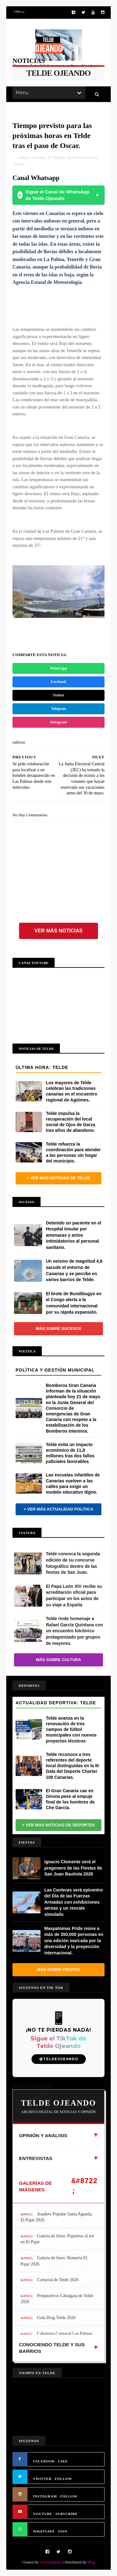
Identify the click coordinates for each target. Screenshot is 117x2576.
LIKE (63, 2461)
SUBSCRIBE (66, 2514)
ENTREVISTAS (35, 2158)
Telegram (58, 708)
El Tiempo (56, 157)
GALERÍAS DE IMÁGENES (35, 2186)
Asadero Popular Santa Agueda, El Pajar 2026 (57, 2217)
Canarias (38, 157)
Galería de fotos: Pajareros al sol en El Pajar (57, 2239)
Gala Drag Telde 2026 (56, 2317)
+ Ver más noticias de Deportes (58, 1825)
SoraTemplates (51, 2562)
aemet (23, 157)
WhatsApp (58, 668)
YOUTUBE (42, 2514)
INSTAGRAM (45, 2496)
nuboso (19, 164)
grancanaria (76, 157)
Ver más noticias (59, 930)
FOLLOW (63, 2479)
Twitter (59, 695)
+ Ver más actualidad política (58, 1509)
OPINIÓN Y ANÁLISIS (43, 2135)
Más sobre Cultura (58, 1659)
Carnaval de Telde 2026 (58, 2279)
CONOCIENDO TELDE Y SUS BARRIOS (52, 2348)
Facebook (58, 682)
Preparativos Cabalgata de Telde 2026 (57, 2298)
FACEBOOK (44, 2461)
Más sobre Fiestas (58, 1969)
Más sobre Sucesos (58, 1328)
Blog (91, 2562)
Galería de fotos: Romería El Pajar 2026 (54, 2260)
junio (93, 157)
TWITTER (42, 2479)
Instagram (58, 722)
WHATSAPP (44, 2531)
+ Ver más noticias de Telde (58, 1178)
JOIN (62, 2531)
